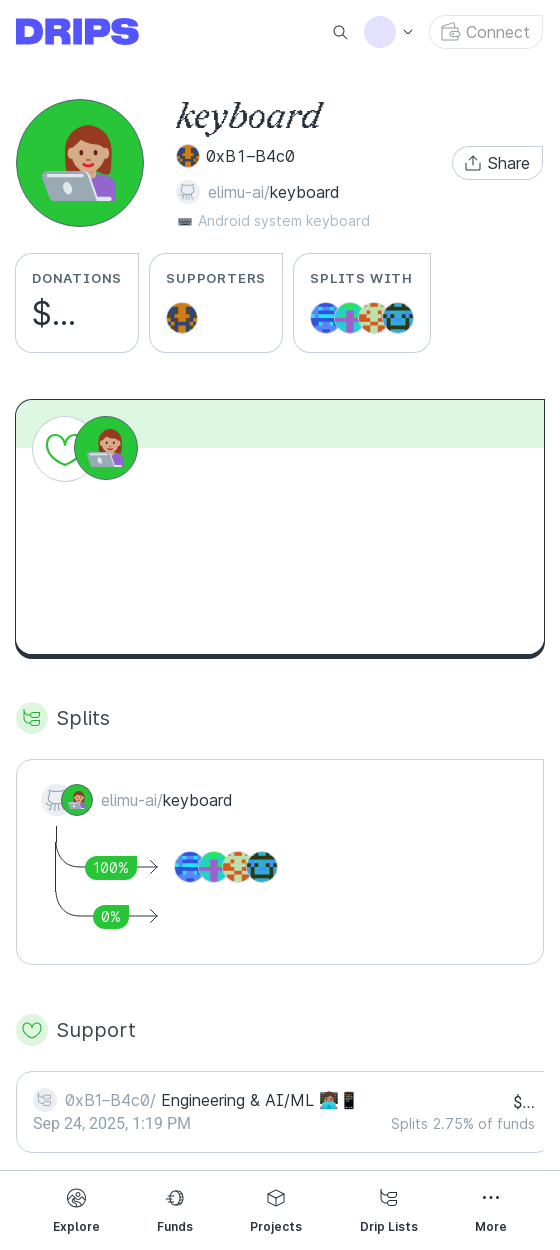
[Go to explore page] (93, 32)
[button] (497, 163)
